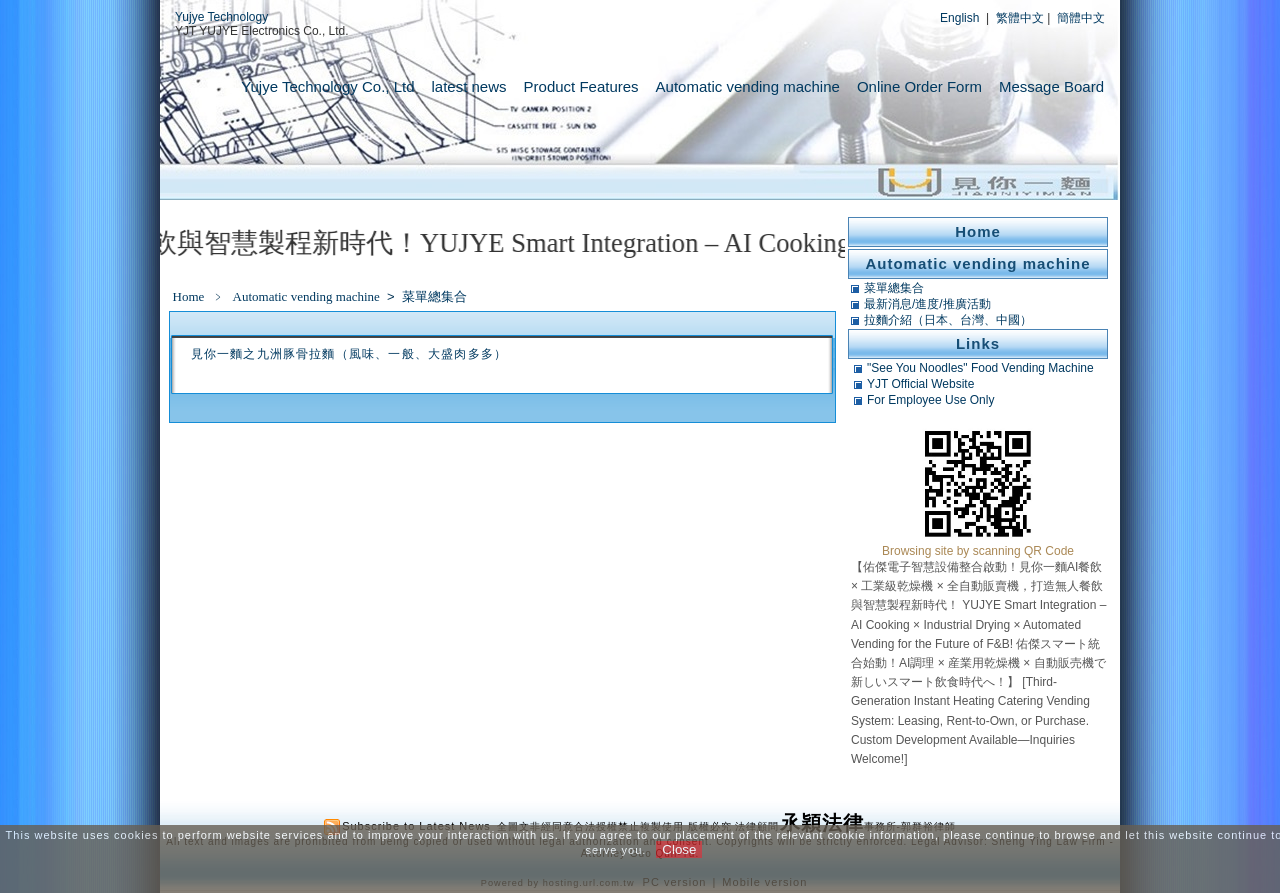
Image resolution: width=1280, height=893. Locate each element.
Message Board (1051, 86)
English (959, 18)
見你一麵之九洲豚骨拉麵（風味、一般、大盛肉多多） (349, 354)
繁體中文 (1020, 18)
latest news (469, 86)
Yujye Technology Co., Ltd (327, 86)
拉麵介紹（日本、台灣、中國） (948, 320)
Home (189, 296)
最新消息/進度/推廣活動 (927, 304)
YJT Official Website (920, 384)
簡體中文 (1081, 18)
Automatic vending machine (748, 86)
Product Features (581, 86)
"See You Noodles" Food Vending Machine (980, 368)
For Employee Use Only (930, 400)
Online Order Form (919, 86)
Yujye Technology (221, 17)
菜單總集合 (434, 296)
